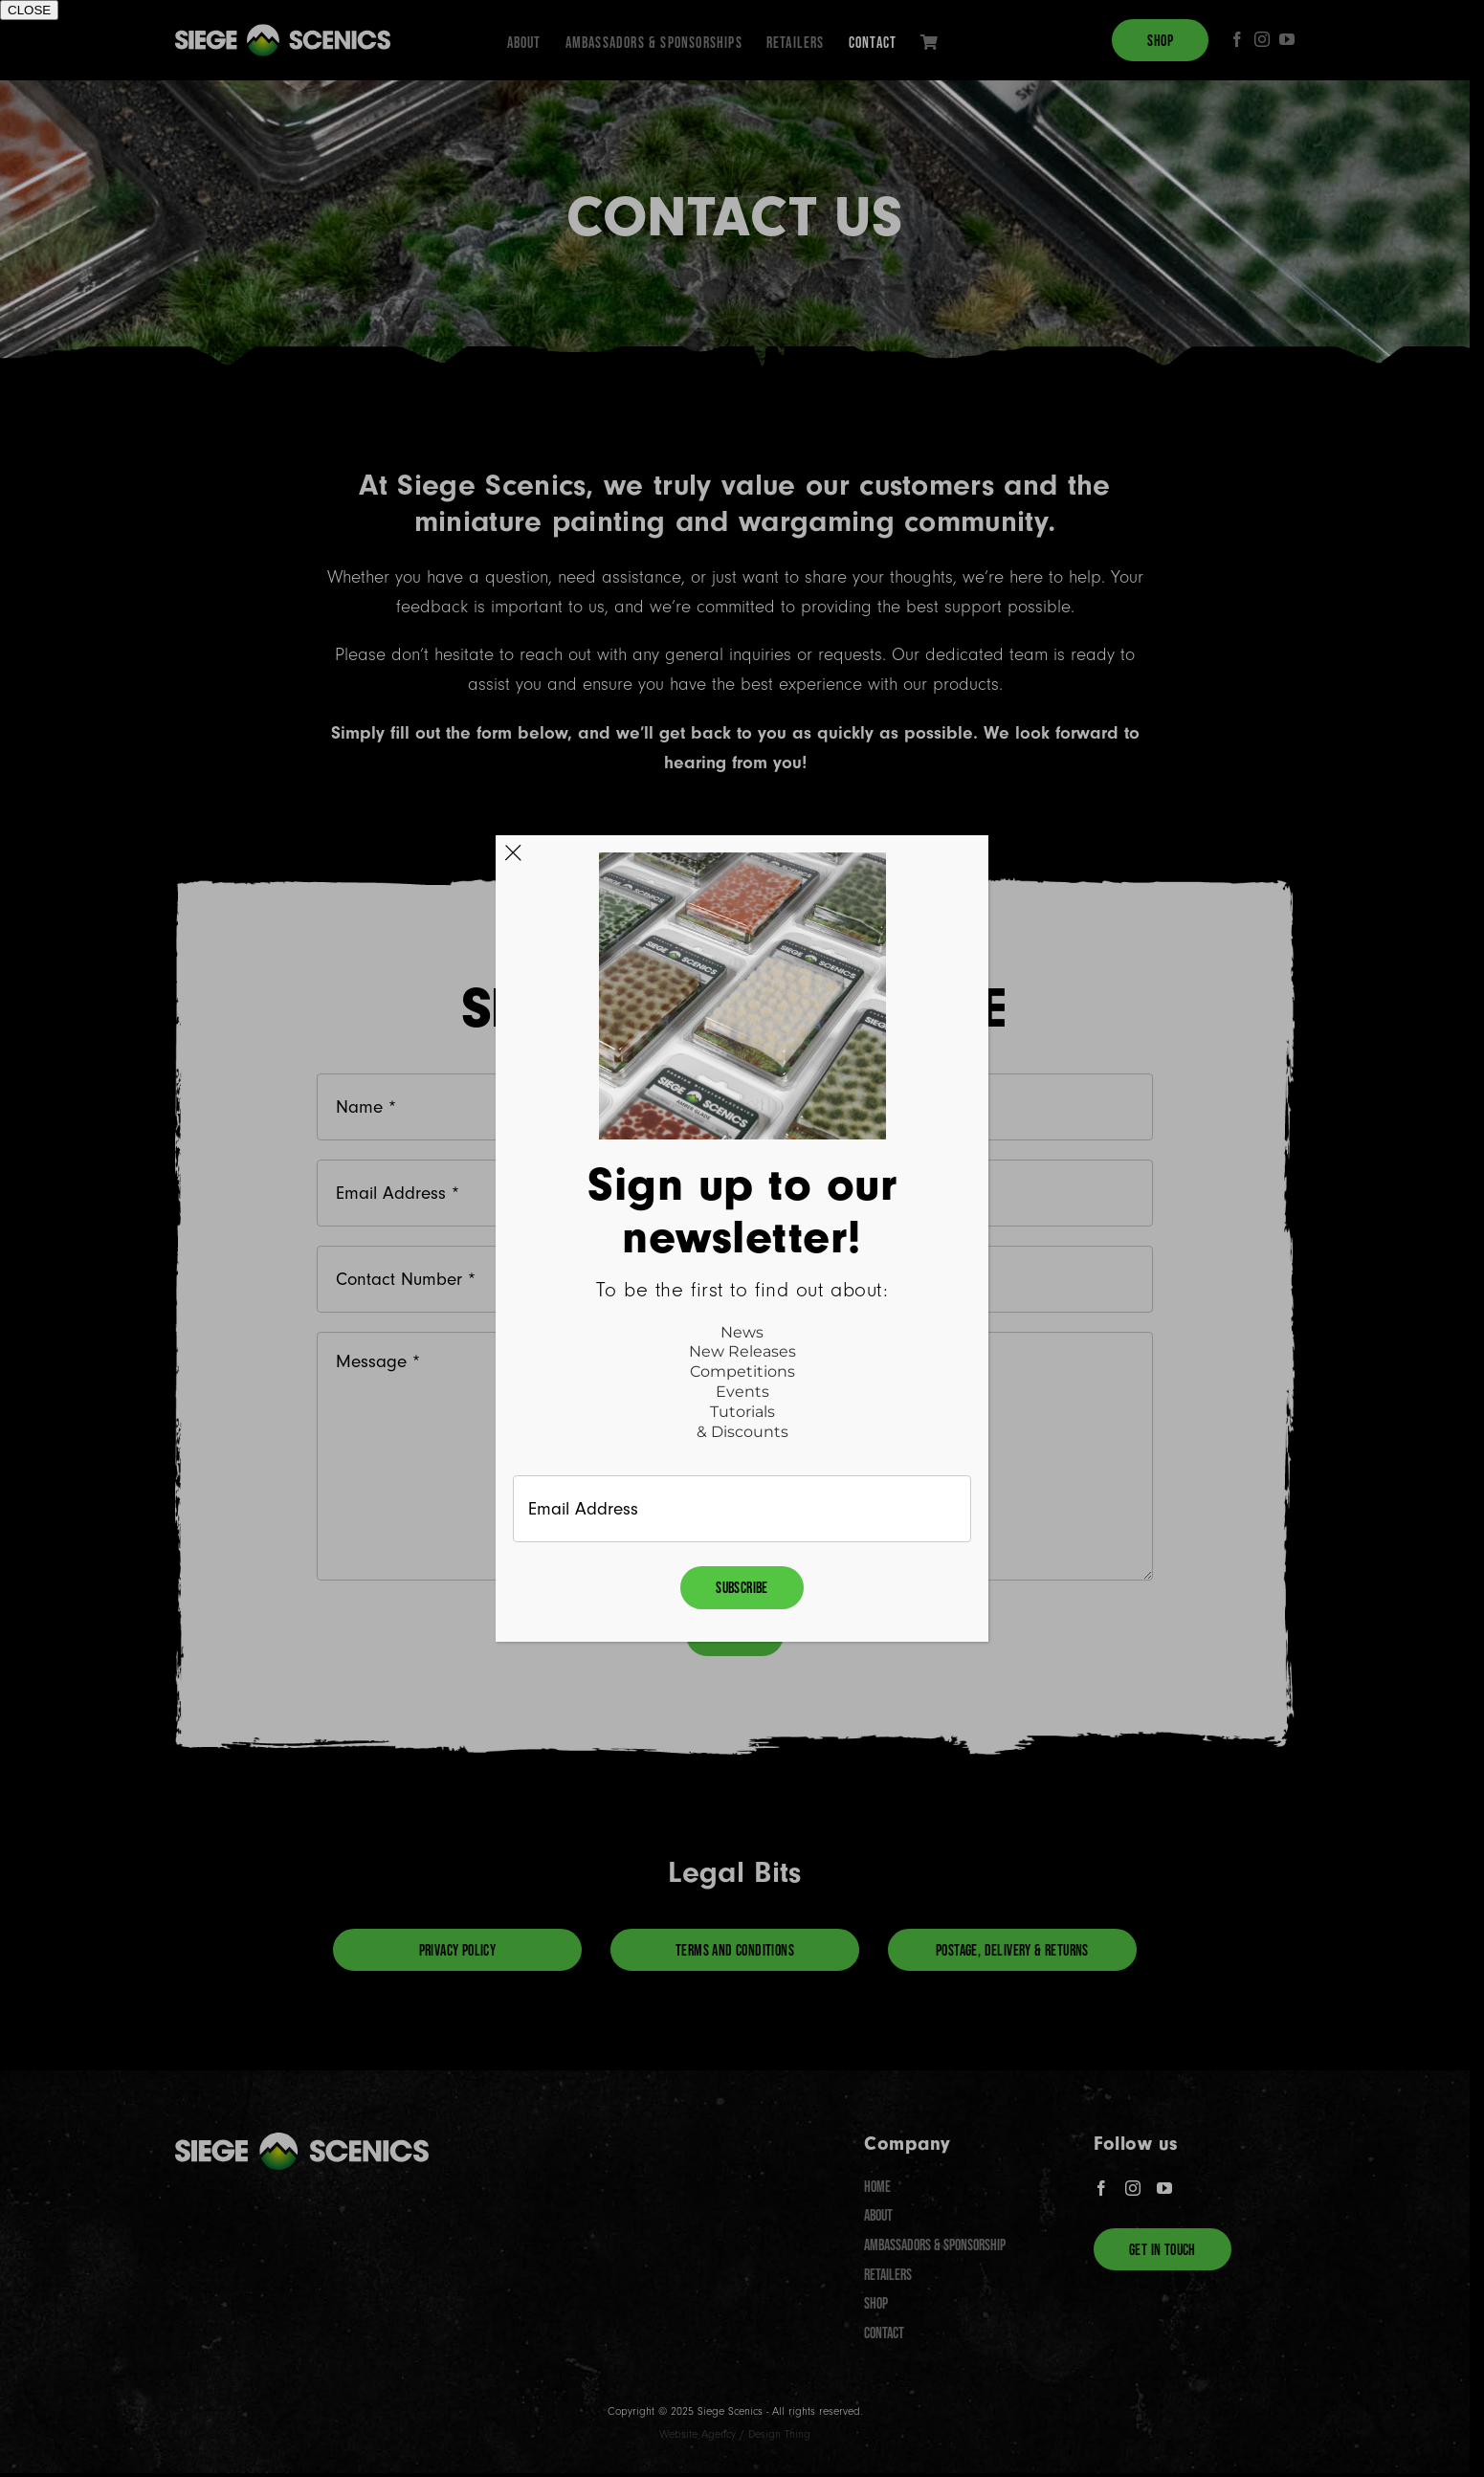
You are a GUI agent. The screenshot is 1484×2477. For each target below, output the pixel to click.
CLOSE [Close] (29, 10)
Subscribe (742, 1587)
